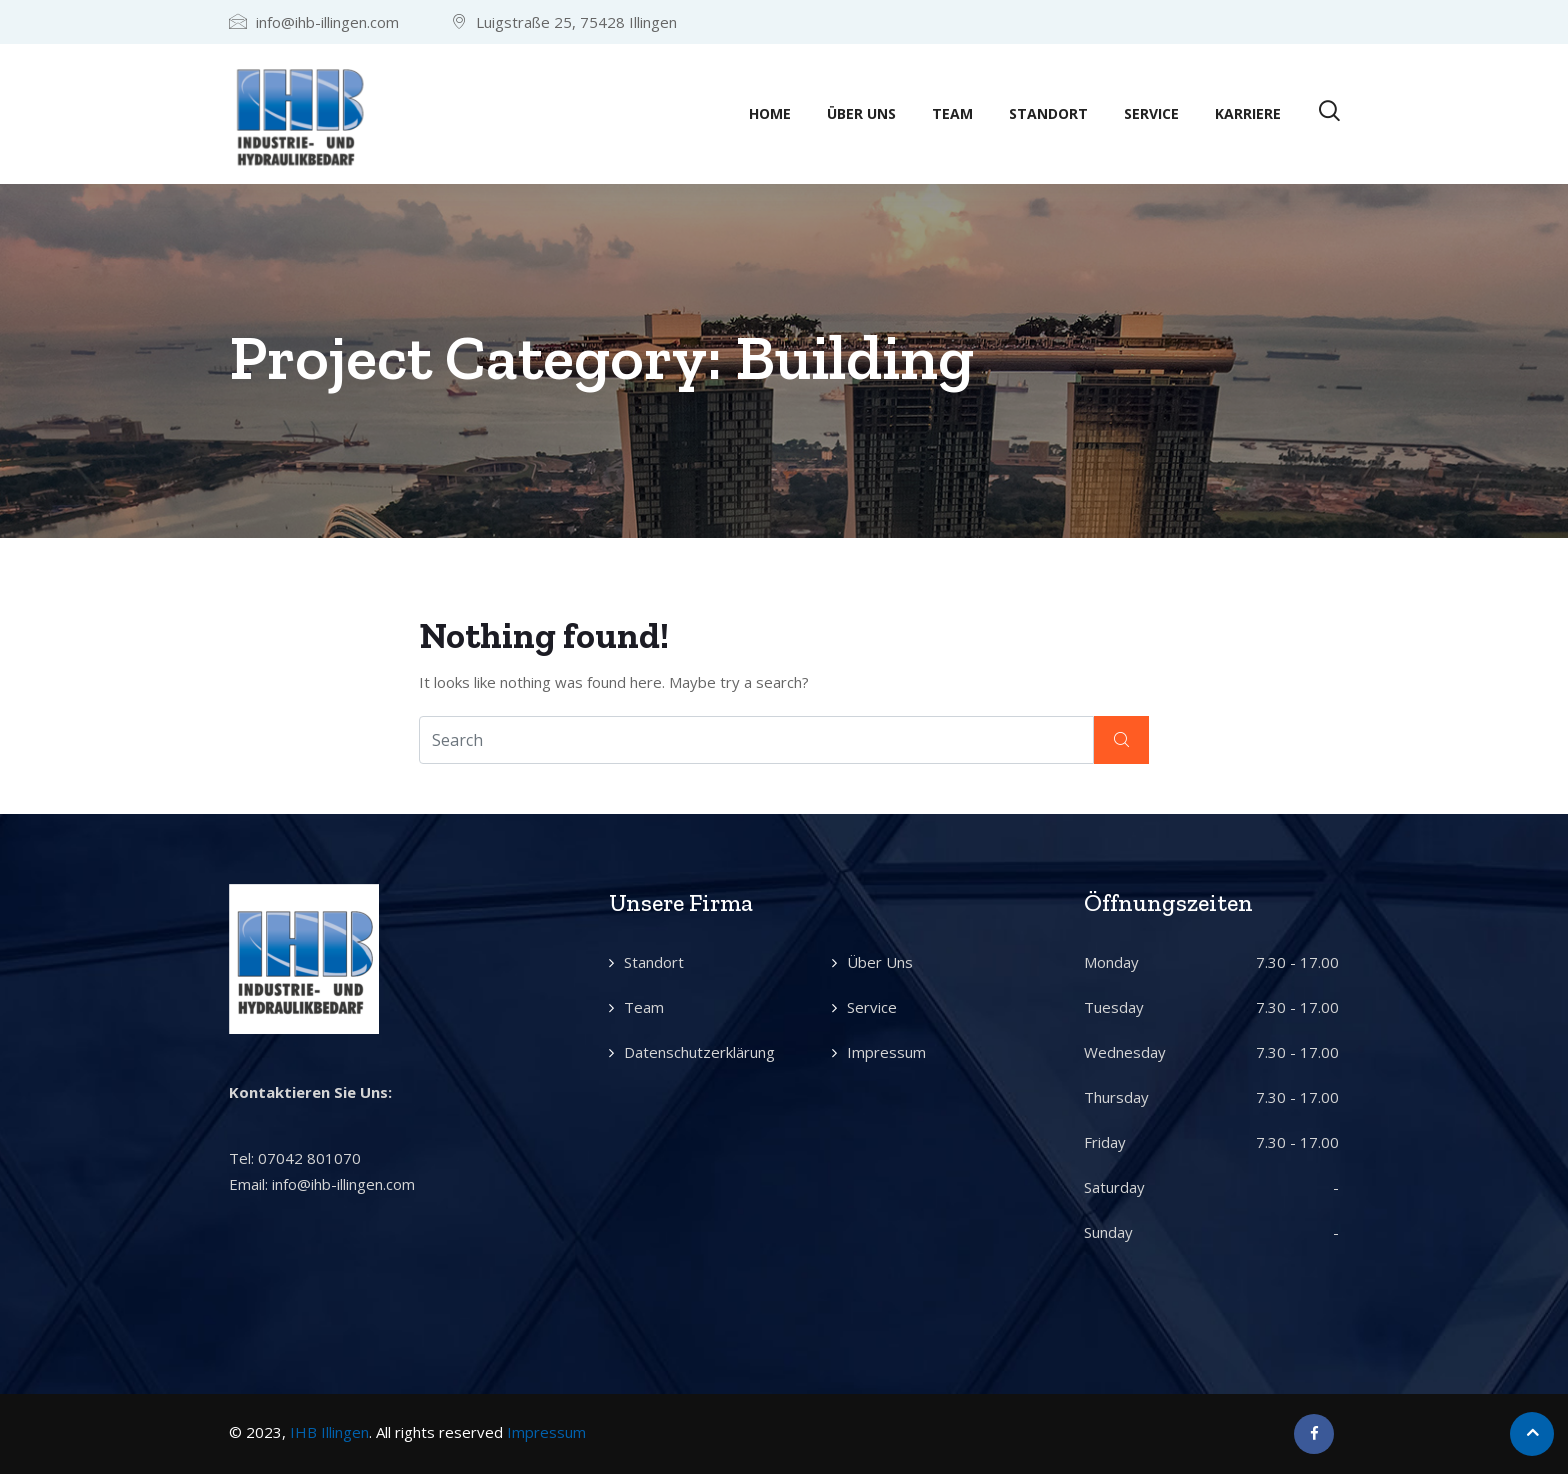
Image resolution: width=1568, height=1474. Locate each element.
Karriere (1248, 113)
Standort (1048, 113)
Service (1151, 113)
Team (952, 113)
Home (770, 113)
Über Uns (861, 113)
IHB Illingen (329, 1432)
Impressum (886, 1052)
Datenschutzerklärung (699, 1052)
